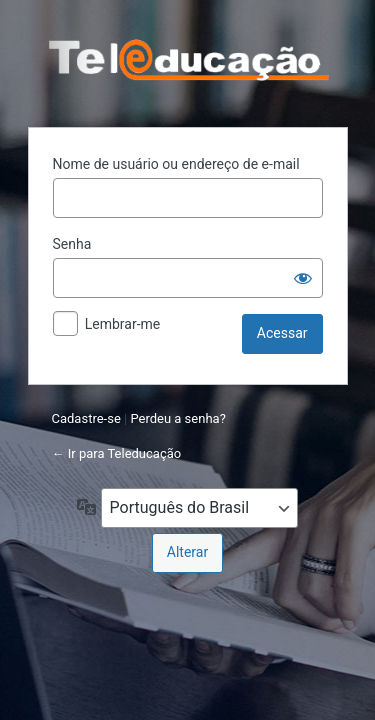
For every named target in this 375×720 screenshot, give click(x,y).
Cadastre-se (86, 418)
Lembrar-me (123, 324)
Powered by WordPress (188, 61)
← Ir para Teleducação (117, 453)
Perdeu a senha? (177, 418)
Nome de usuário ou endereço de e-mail (176, 164)
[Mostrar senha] (303, 278)
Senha (72, 244)
